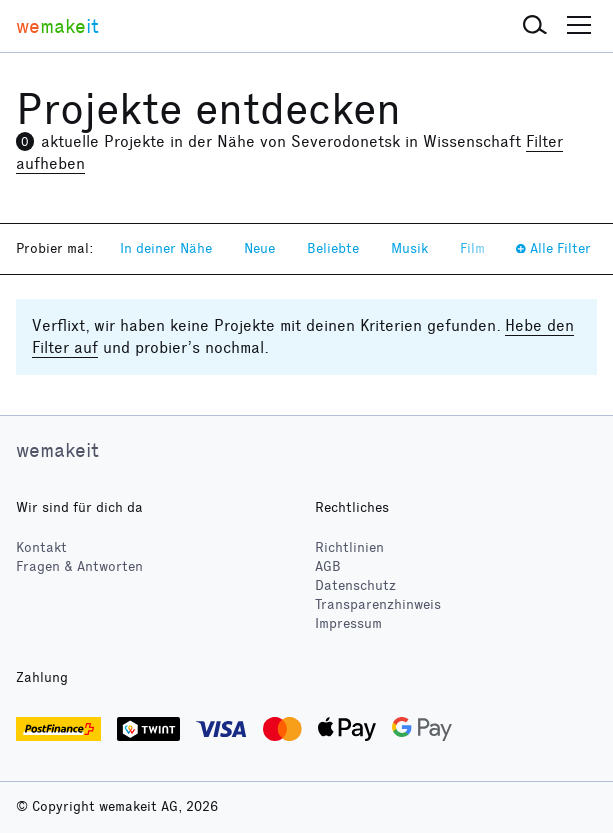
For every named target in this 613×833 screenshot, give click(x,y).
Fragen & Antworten (79, 566)
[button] (535, 26)
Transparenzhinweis (378, 604)
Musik (409, 248)
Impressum (348, 623)
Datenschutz (355, 585)
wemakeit (57, 450)
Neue (259, 248)
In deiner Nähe (166, 248)
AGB (328, 566)
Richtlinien (349, 547)
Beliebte (333, 248)
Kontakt (41, 547)
